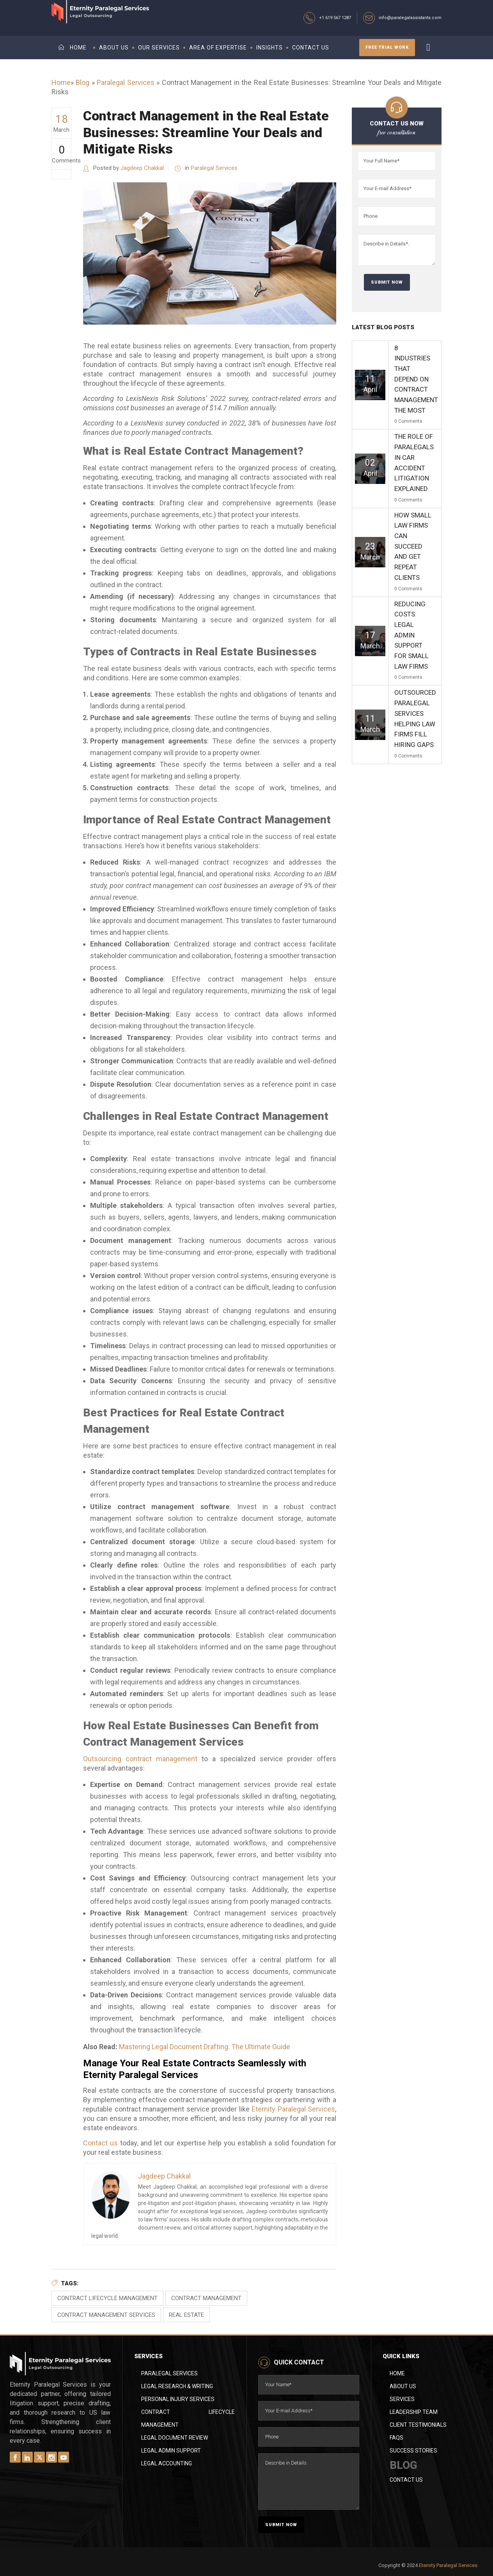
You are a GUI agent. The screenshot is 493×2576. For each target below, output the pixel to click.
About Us (403, 2386)
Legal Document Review (174, 2438)
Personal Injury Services (178, 2399)
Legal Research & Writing (177, 2386)
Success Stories (413, 2450)
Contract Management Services (106, 2314)
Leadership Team (414, 2412)
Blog (82, 82)
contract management (206, 2298)
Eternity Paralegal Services (293, 2109)
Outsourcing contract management (140, 1759)
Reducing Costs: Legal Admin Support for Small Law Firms (411, 635)
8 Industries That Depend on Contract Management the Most (416, 379)
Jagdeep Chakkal (142, 167)
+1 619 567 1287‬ (335, 17)
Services (402, 2399)
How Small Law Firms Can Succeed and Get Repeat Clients (412, 546)
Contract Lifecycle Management (107, 2298)
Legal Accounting (166, 2463)
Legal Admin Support (171, 2450)
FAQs (396, 2438)
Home (61, 82)
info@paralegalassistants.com (410, 17)
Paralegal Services (125, 82)
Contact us (100, 2143)
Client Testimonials (418, 2425)
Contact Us (406, 2480)
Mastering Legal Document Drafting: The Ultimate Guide (204, 2047)
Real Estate (186, 2314)
